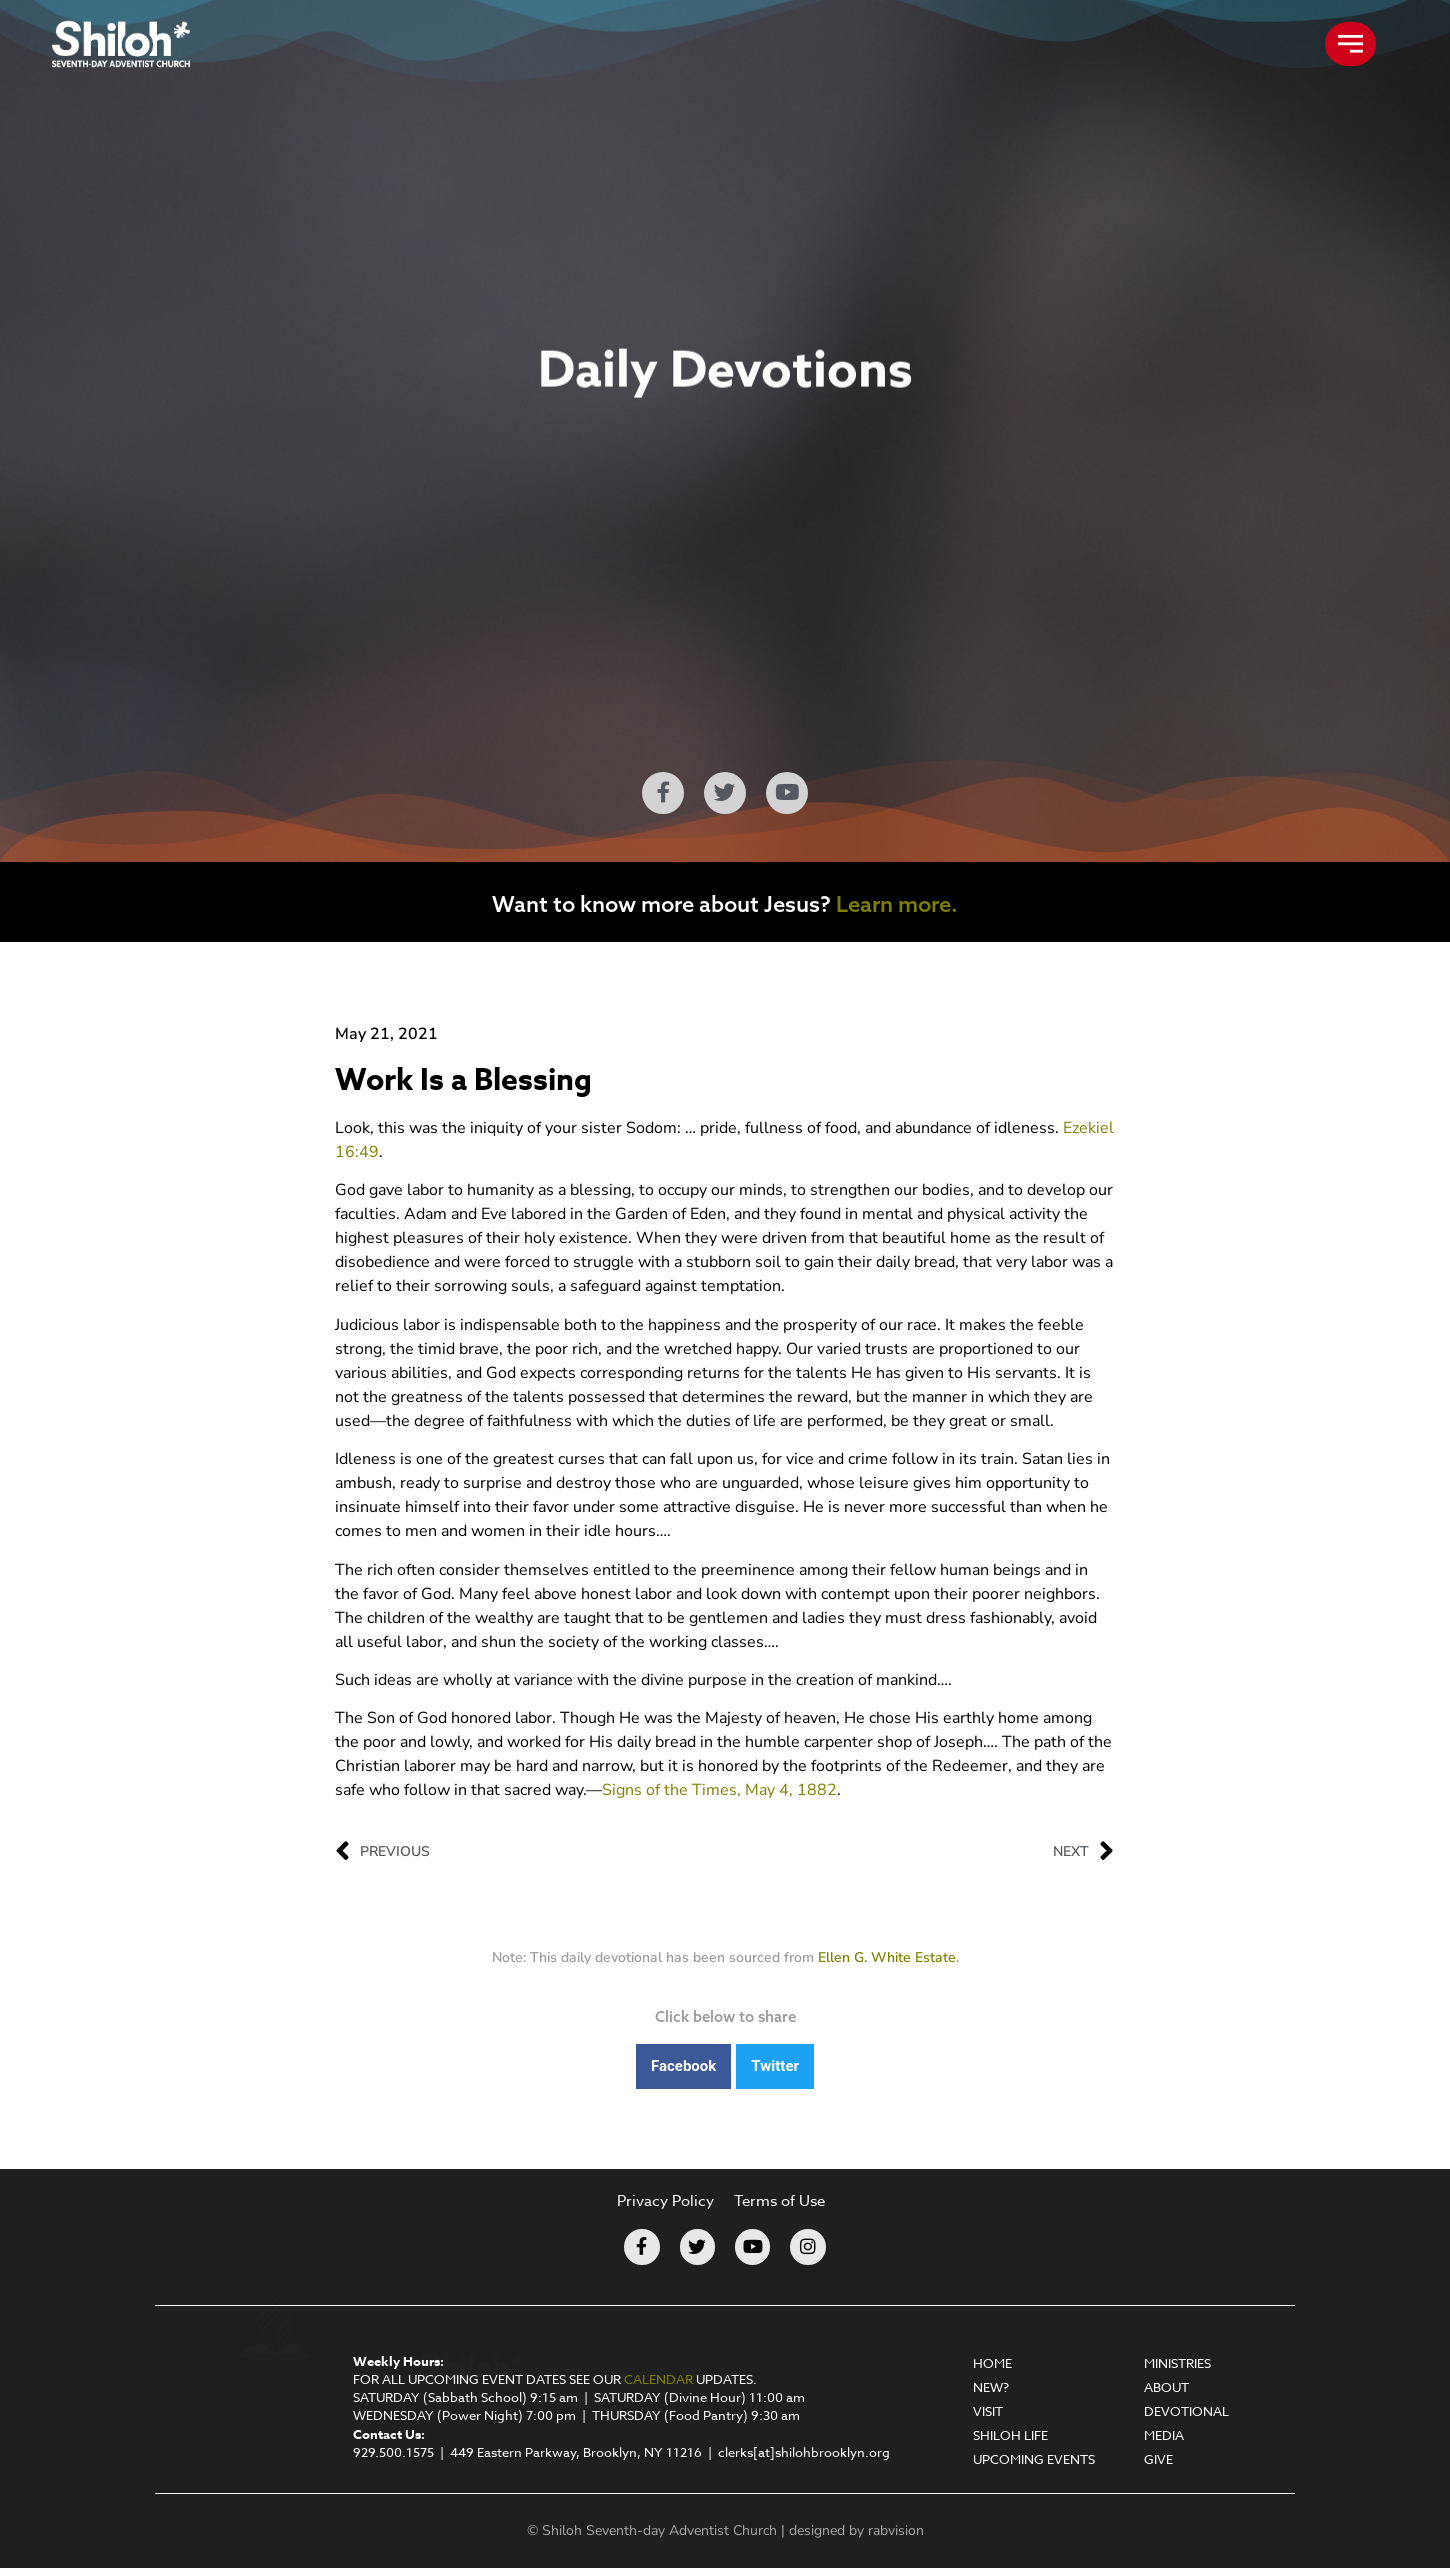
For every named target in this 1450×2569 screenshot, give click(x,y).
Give (1158, 2459)
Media (1164, 2435)
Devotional (1186, 2411)
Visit (988, 2411)
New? (991, 2387)
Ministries (1177, 2363)
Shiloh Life (1010, 2435)
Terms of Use (779, 2201)
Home (992, 2363)
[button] (683, 2066)
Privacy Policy (665, 2201)
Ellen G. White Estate (887, 1957)
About (1166, 2387)
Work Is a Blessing (463, 1080)
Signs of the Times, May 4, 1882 (719, 1790)
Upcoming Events (1034, 2459)
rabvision (896, 2531)
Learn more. (897, 904)
